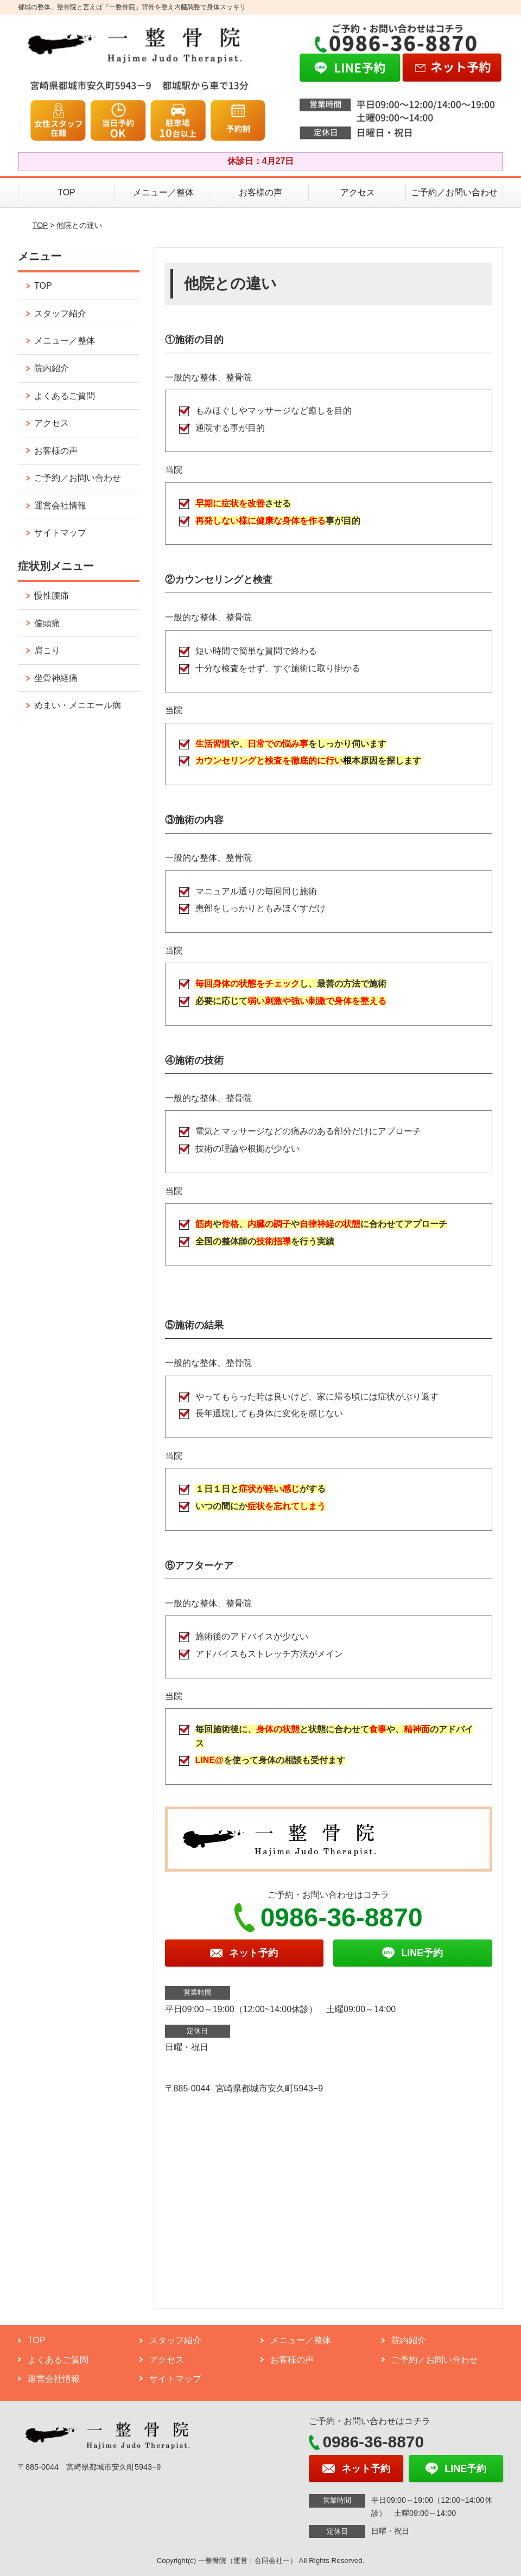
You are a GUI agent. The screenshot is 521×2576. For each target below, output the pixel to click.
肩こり (47, 650)
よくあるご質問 (64, 395)
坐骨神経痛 (56, 678)
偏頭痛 (47, 623)
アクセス (357, 192)
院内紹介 (51, 368)
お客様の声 (260, 192)
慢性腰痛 (51, 595)
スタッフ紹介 (60, 313)
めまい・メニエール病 (77, 705)
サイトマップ (60, 532)
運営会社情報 (60, 505)
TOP (66, 192)
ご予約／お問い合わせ (454, 192)
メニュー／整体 (163, 192)
